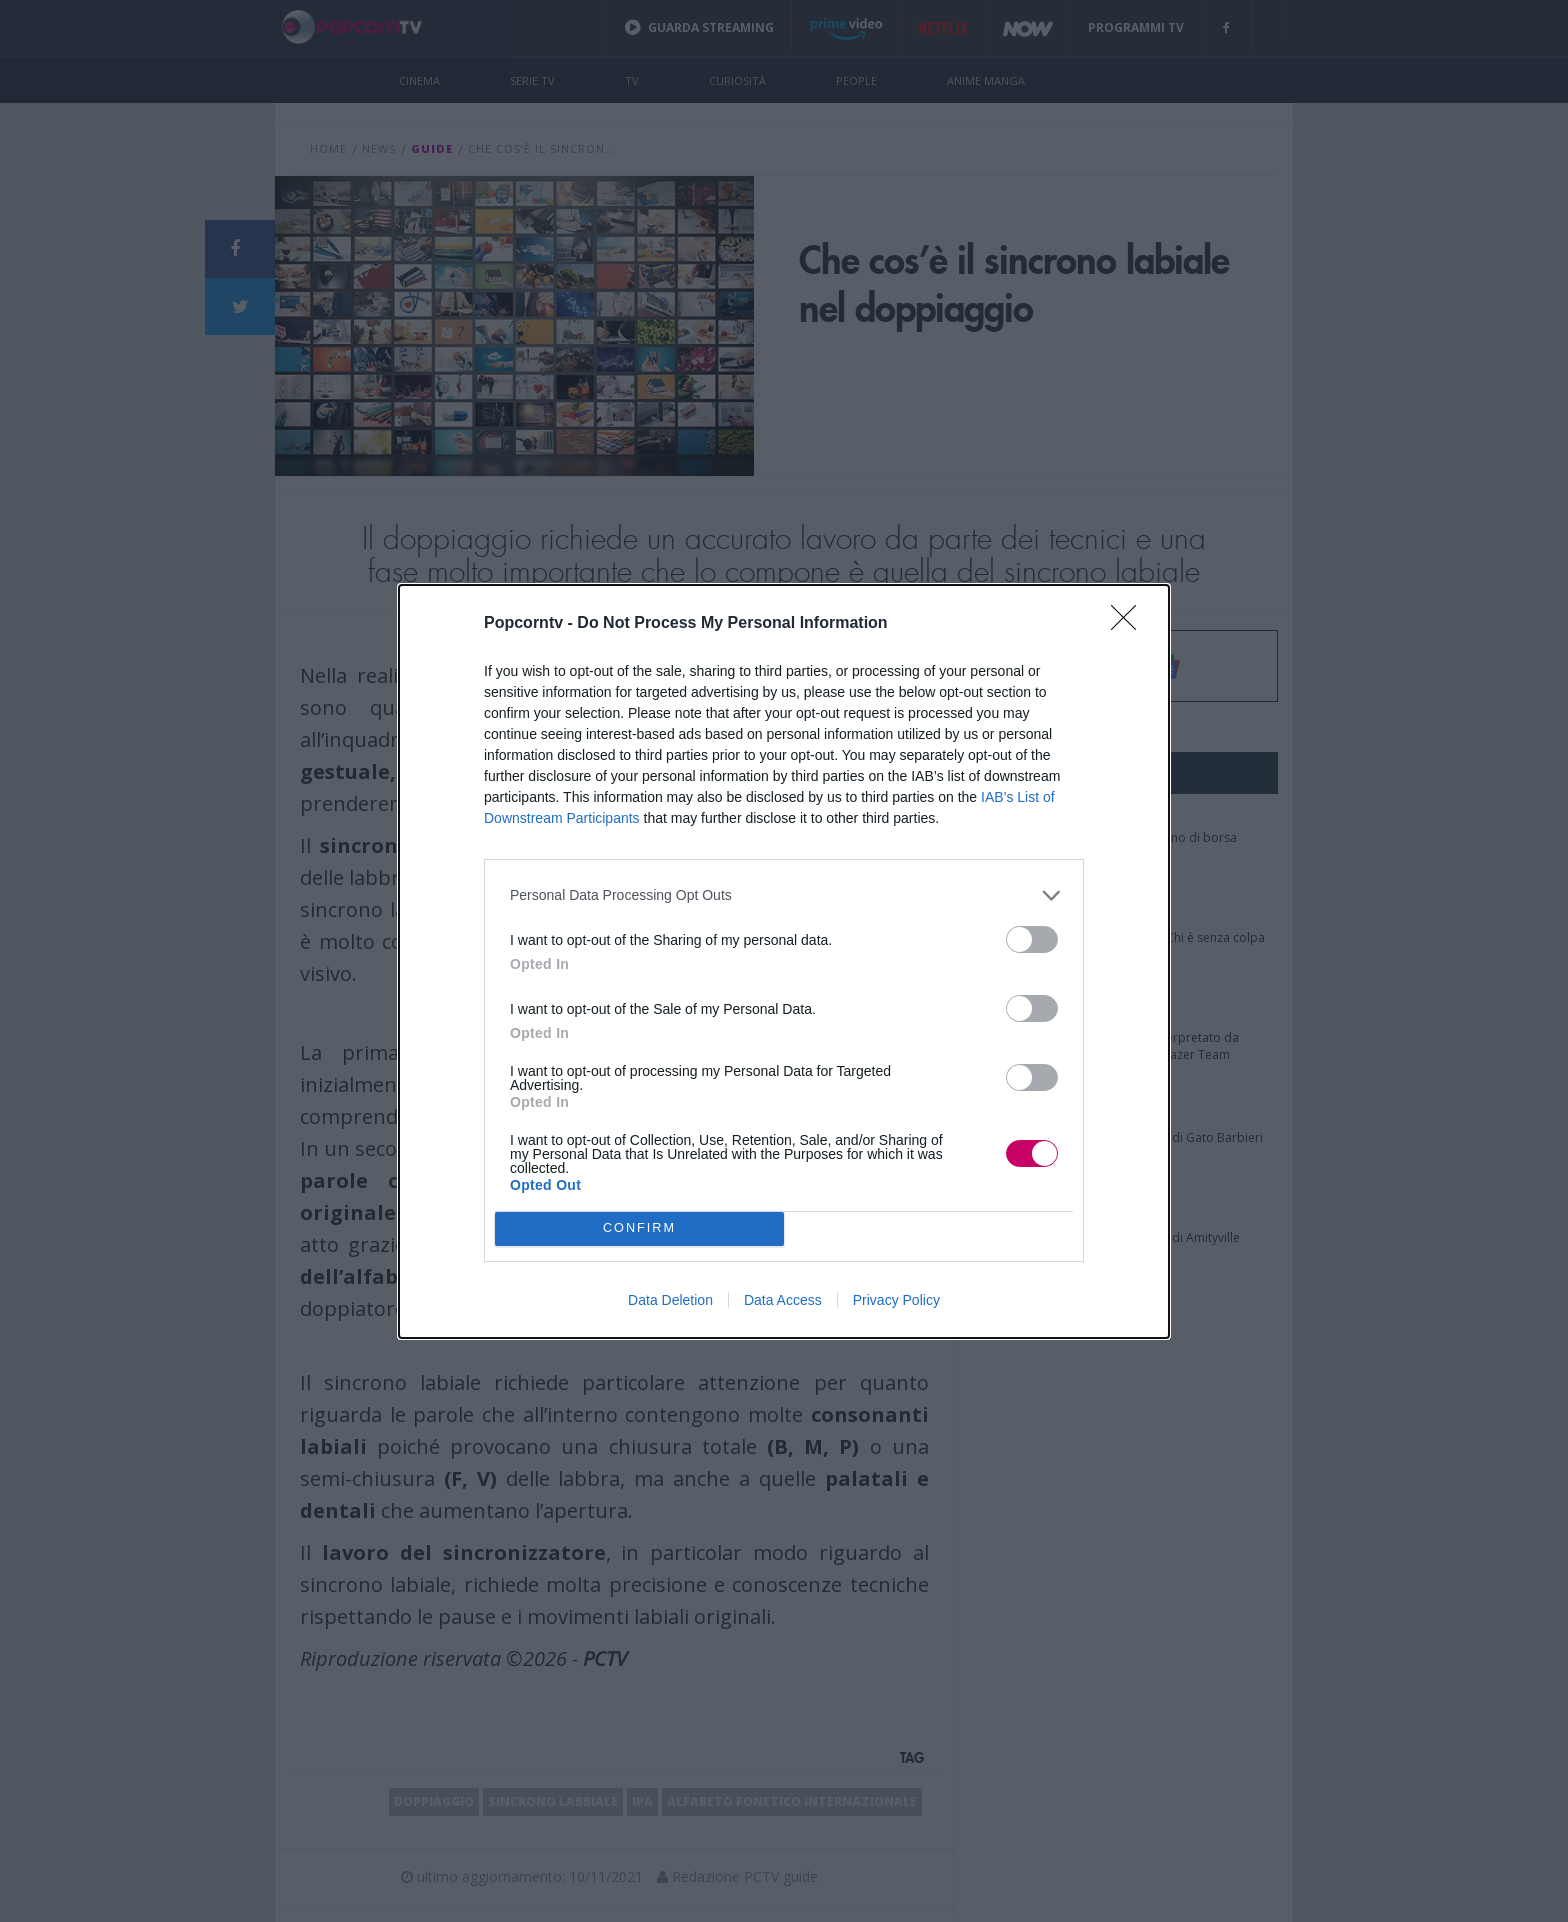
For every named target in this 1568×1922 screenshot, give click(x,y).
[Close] (1130, 624)
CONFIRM (639, 1227)
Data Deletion (670, 1300)
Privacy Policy (896, 1300)
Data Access (783, 1300)
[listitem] (784, 895)
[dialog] (784, 961)
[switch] (1032, 939)
